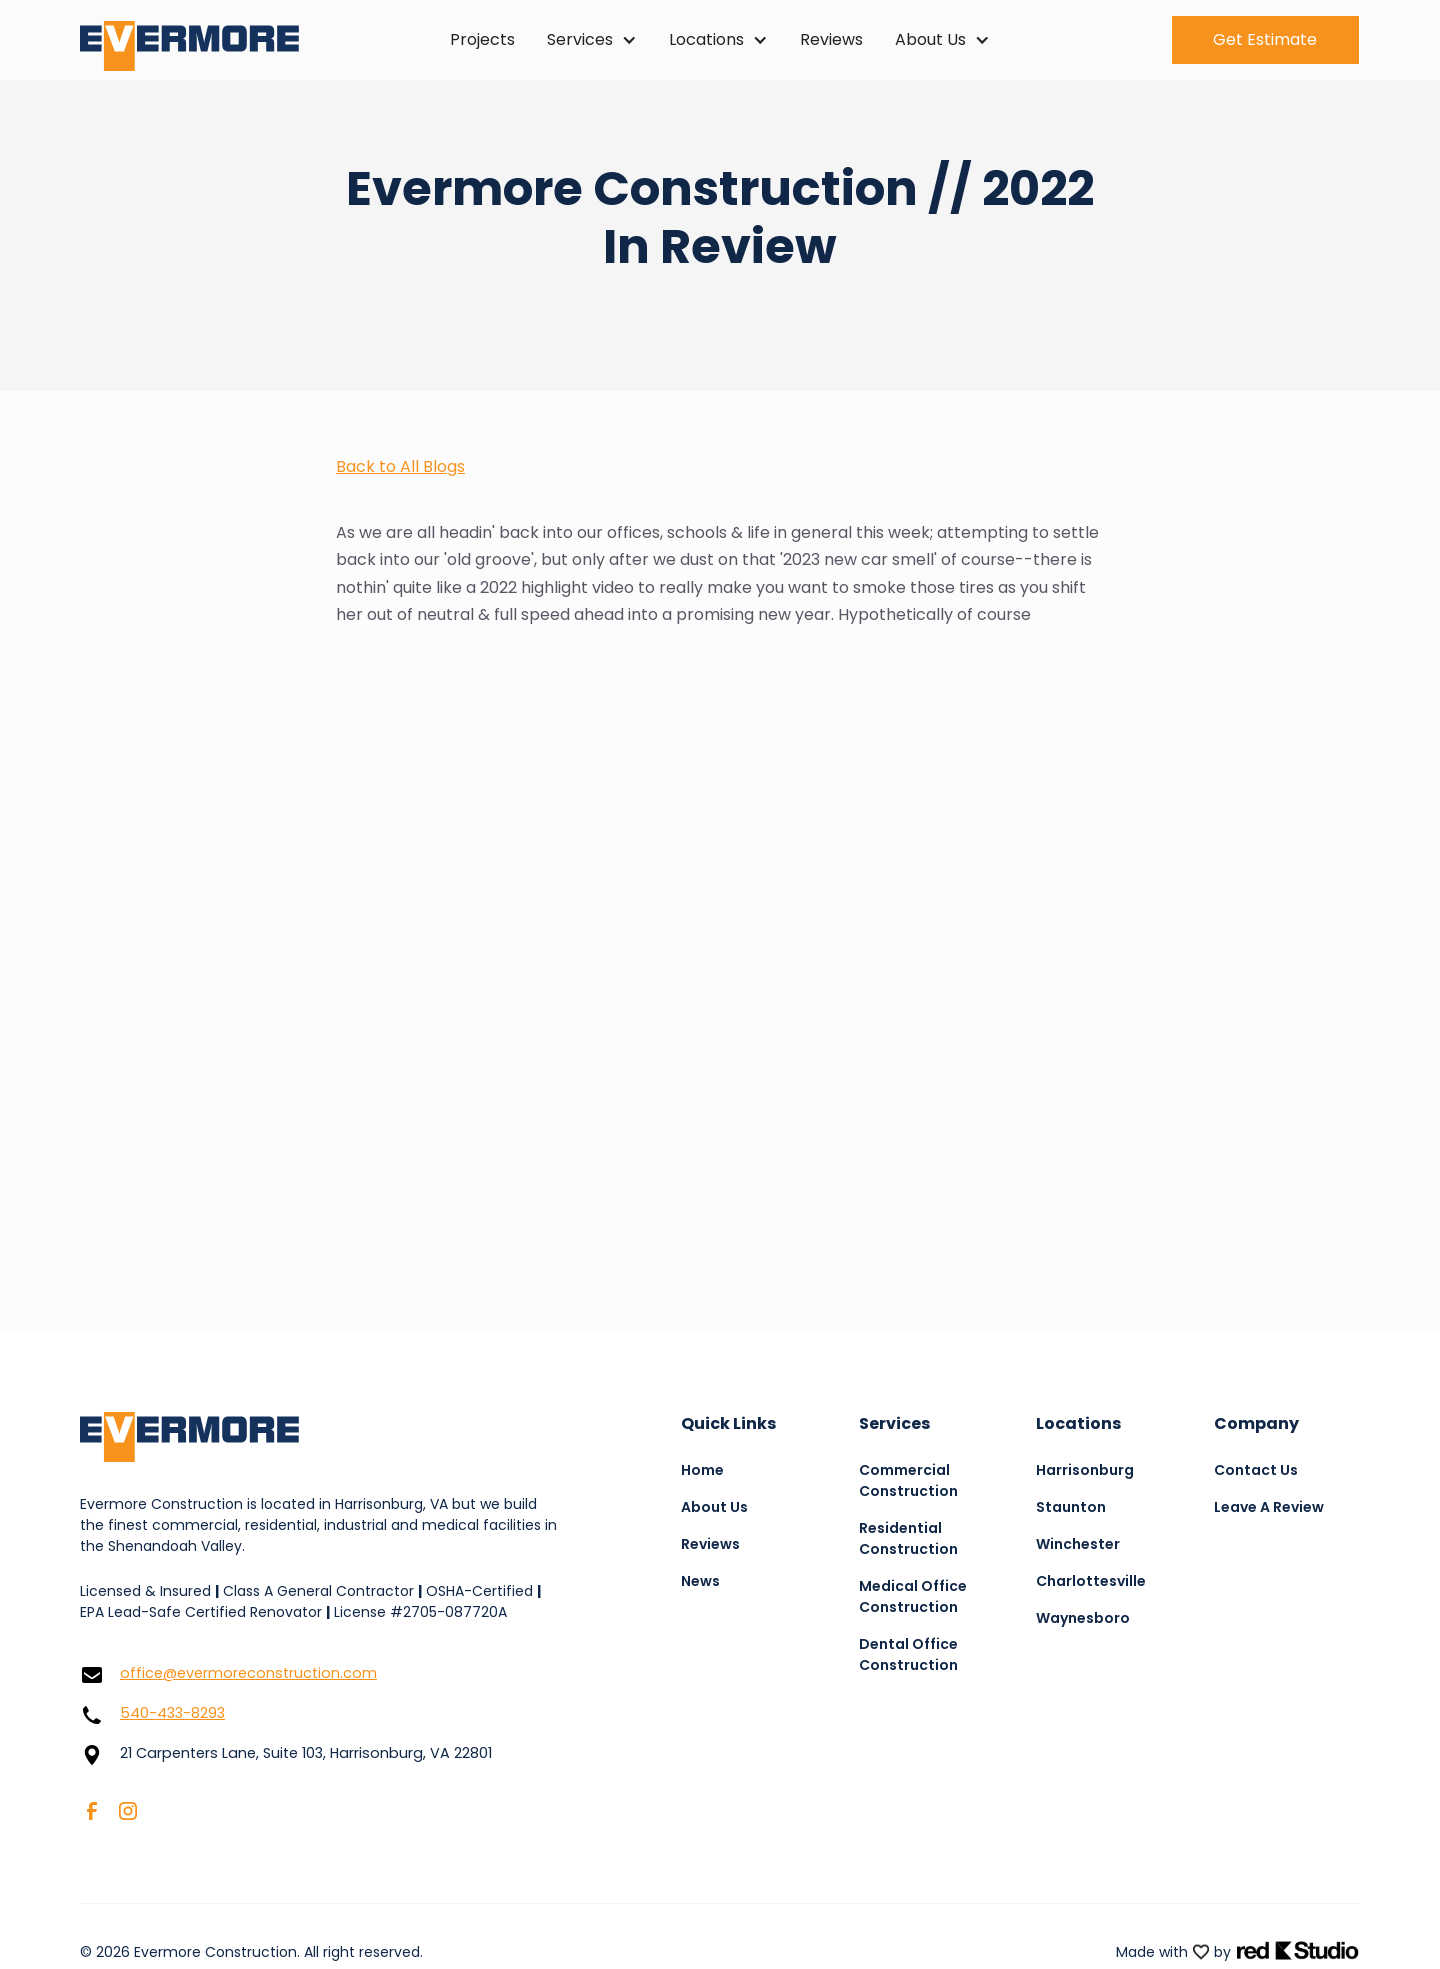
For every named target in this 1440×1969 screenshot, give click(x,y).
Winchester (1078, 1544)
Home (702, 1470)
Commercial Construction (908, 1480)
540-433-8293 (172, 1713)
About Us (714, 1507)
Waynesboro (1083, 1618)
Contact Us (1256, 1470)
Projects (482, 39)
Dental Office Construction (908, 1654)
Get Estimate (1265, 39)
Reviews (831, 39)
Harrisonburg (1085, 1470)
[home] (205, 40)
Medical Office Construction (913, 1596)
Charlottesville (1091, 1581)
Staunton (1071, 1507)
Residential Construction (908, 1538)
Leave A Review (1269, 1507)
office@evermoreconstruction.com (248, 1673)
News (700, 1581)
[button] (592, 40)
